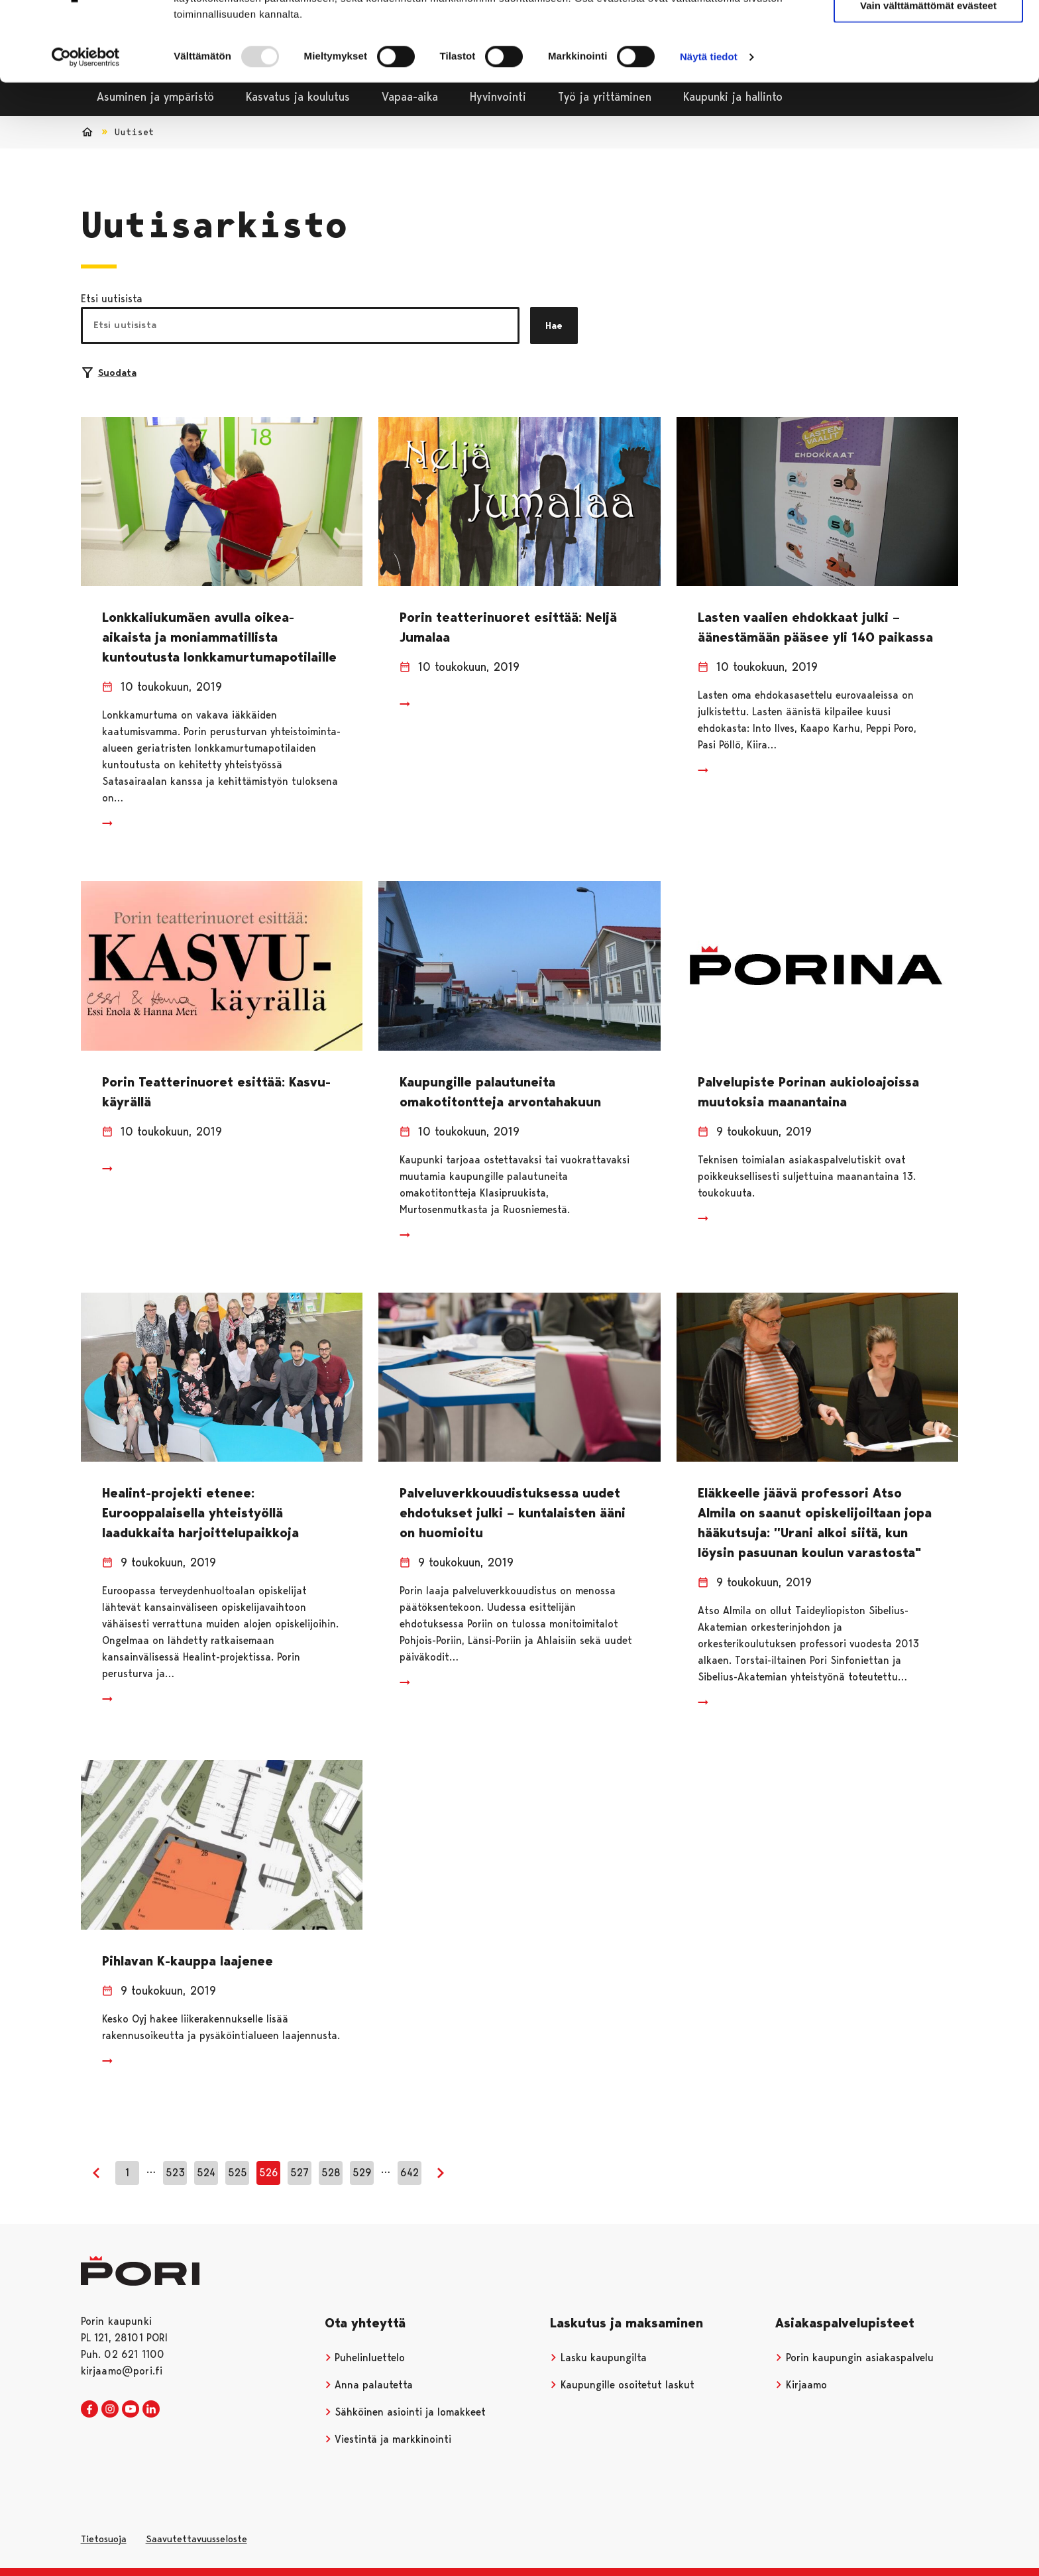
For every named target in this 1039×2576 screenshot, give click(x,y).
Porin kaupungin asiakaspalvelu (854, 2357)
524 (206, 2172)
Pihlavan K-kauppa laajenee (187, 1961)
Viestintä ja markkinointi (388, 2439)
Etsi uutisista (111, 298)
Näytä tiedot (709, 123)
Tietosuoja (104, 2539)
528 (331, 2172)
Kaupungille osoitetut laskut (622, 2384)
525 (237, 2172)
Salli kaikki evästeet (928, 32)
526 (268, 2172)
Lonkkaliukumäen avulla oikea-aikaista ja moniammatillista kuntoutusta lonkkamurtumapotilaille (219, 637)
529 (362, 2172)
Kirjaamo (801, 2384)
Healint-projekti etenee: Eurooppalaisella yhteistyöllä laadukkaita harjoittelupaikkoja (200, 1513)
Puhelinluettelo (365, 2357)
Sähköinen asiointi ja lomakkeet (405, 2412)
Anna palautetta (369, 2384)
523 (175, 2172)
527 (299, 2172)
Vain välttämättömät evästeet (928, 72)
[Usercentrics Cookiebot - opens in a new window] (86, 123)
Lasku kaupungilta (598, 2357)
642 (409, 2172)
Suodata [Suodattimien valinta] (109, 373)
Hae (554, 325)
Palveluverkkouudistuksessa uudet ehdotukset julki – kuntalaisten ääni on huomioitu (513, 1513)
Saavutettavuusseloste (196, 2539)
